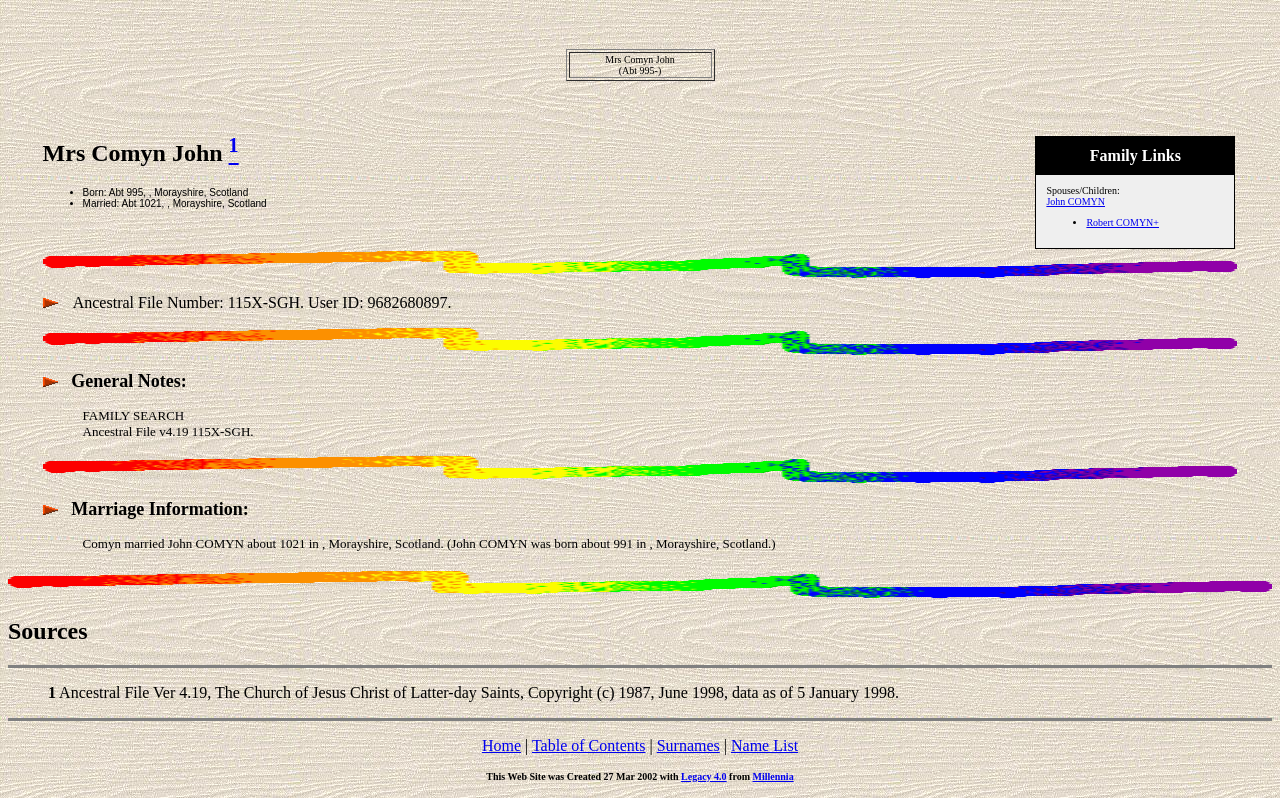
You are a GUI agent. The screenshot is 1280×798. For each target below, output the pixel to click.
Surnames (688, 745)
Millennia (773, 776)
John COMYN (1075, 201)
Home (501, 745)
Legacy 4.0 (704, 776)
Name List (764, 745)
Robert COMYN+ (1122, 222)
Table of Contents (589, 745)
